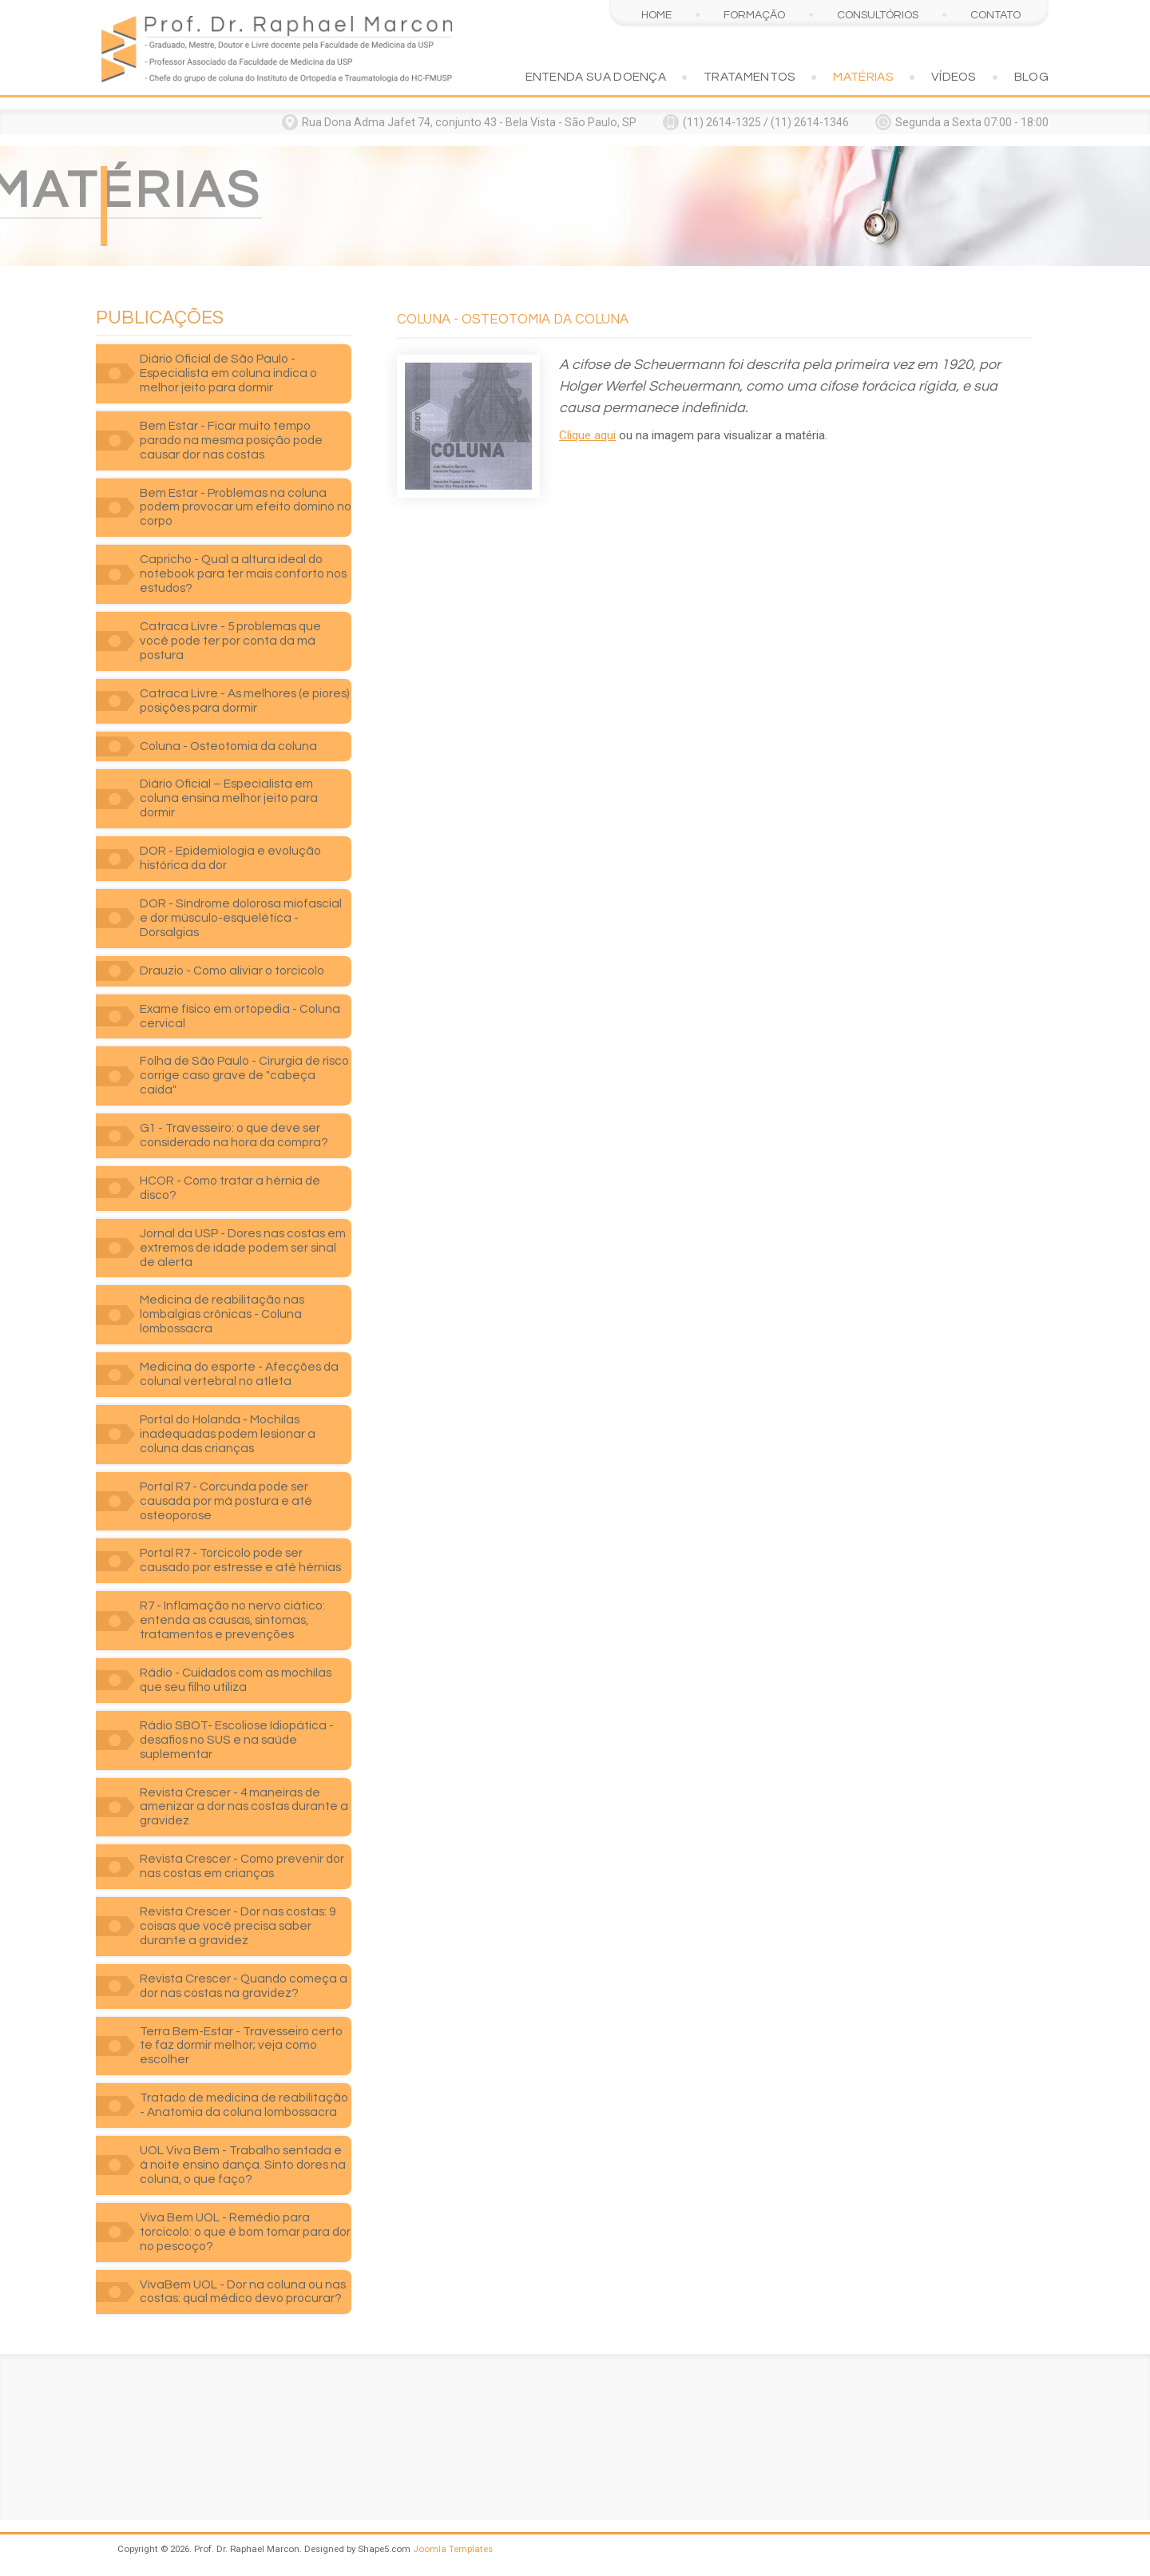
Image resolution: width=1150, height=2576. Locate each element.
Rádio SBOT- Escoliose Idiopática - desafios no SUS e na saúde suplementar (237, 1739)
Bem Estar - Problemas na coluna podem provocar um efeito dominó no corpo (245, 507)
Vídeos (954, 76)
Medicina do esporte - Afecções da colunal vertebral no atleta (239, 1373)
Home (656, 15)
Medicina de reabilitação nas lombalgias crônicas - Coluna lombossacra (222, 1314)
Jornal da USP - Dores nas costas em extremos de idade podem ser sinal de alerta (243, 1247)
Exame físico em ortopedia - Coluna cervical (240, 1016)
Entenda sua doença (596, 76)
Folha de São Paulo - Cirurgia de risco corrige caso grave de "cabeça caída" (244, 1075)
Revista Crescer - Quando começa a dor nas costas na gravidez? (243, 1985)
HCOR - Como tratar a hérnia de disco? (230, 1187)
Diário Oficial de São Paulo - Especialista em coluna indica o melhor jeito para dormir (228, 373)
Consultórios (877, 15)
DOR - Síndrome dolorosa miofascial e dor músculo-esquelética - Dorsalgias (241, 918)
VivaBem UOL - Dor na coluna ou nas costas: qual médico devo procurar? (243, 2291)
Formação (754, 15)
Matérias (863, 76)
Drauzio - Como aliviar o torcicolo (232, 970)
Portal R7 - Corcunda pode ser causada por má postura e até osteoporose (226, 1501)
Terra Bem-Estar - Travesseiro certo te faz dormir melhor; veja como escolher (241, 2045)
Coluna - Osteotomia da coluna (228, 746)
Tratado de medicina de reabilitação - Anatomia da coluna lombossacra (244, 2104)
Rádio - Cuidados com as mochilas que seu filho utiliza (235, 1679)
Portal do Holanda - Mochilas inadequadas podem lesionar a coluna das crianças (227, 1434)
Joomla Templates (453, 2548)
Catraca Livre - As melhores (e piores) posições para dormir (245, 700)
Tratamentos (749, 76)
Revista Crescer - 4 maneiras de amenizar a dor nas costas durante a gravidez (244, 1807)
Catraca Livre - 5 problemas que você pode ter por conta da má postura (230, 640)
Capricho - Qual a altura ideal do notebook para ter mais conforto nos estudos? (243, 573)
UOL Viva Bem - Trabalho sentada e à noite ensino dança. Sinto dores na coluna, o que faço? (243, 2164)
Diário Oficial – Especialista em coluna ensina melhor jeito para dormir (229, 798)
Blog (1031, 76)
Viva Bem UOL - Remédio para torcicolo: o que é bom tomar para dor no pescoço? (245, 2232)
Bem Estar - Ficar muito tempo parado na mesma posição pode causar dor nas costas (231, 440)
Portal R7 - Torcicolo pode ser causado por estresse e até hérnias (240, 1560)
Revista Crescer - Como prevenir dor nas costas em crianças (242, 1865)
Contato (995, 15)
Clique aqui (587, 435)
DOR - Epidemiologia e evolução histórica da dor (230, 857)
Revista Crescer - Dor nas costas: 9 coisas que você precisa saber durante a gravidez (237, 1926)
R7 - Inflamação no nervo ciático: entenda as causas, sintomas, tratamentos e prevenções (232, 1620)
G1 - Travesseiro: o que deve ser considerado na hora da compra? (234, 1135)
